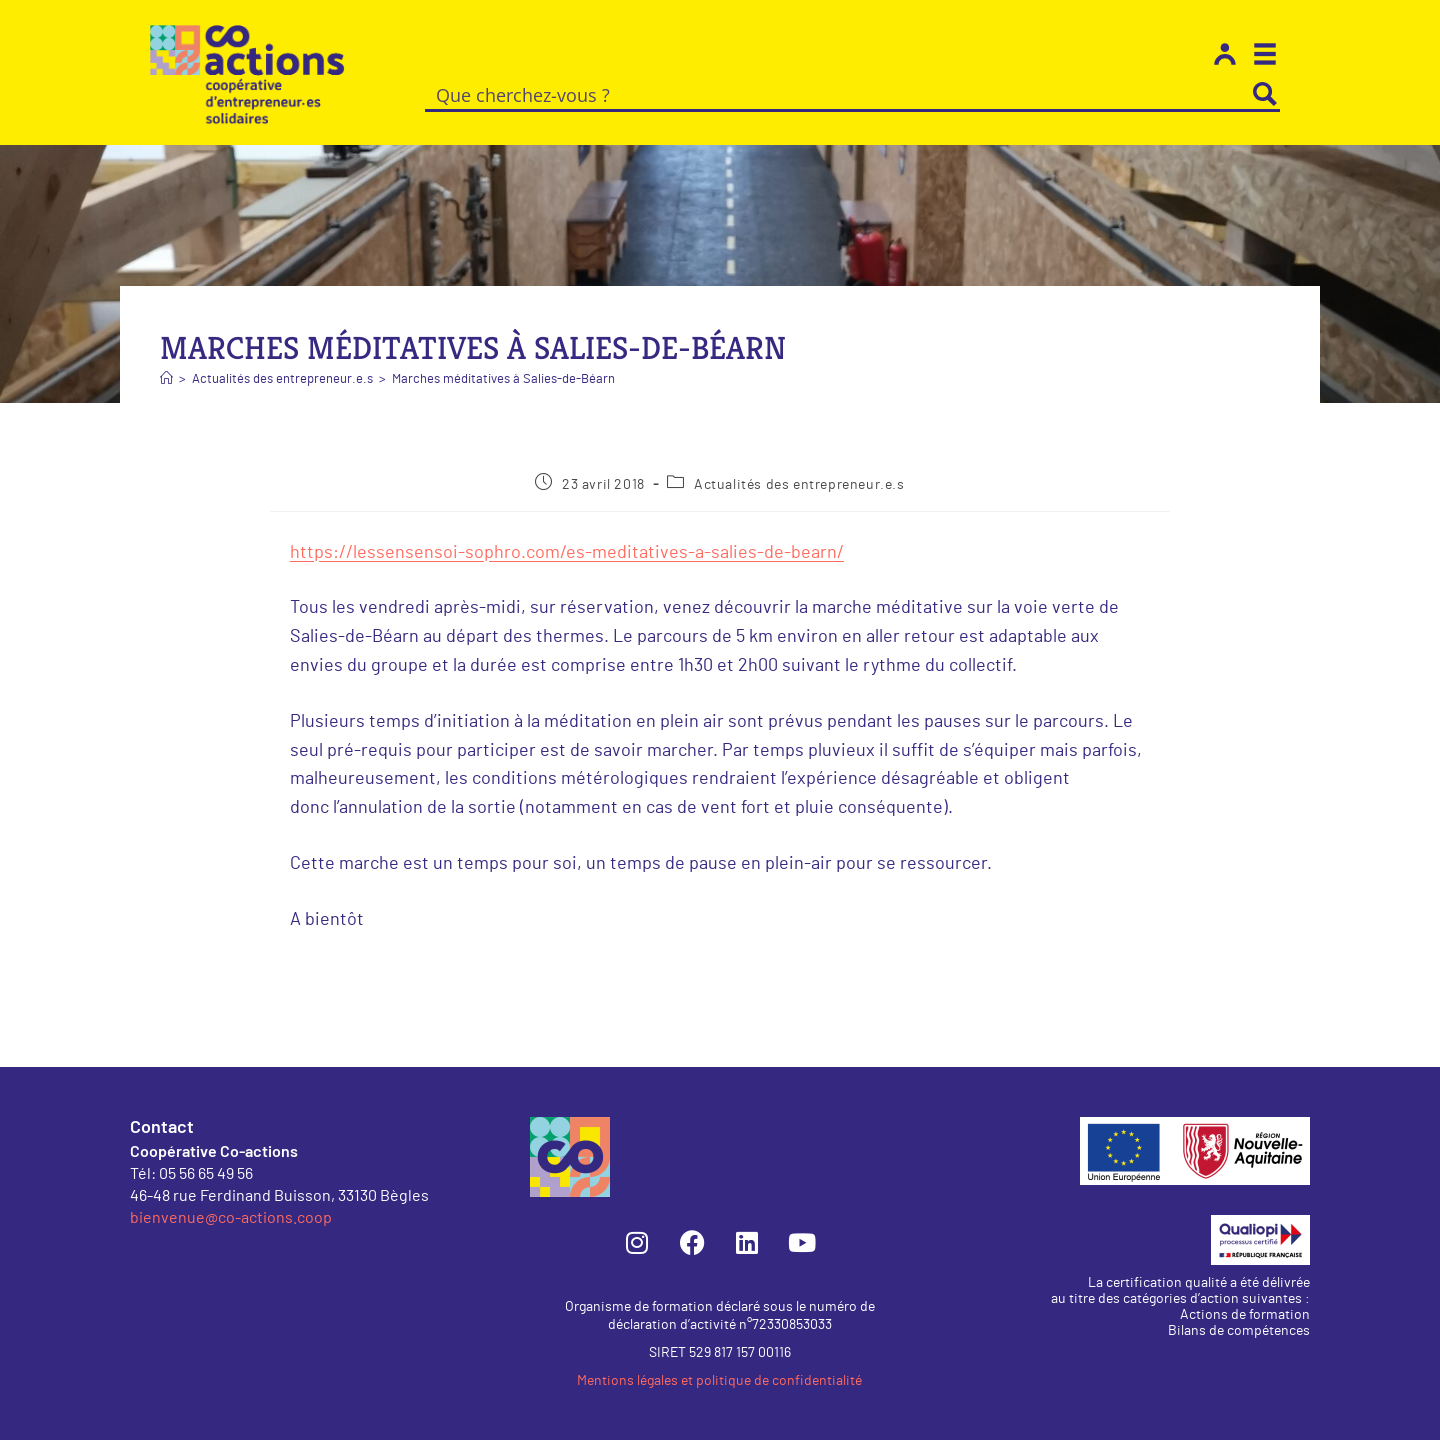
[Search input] (838, 94)
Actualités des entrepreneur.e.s (799, 492)
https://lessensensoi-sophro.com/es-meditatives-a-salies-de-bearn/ (567, 560)
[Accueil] (166, 386)
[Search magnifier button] (1265, 94)
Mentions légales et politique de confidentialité (719, 1388)
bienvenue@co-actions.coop (231, 1223)
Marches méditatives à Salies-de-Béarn (503, 386)
